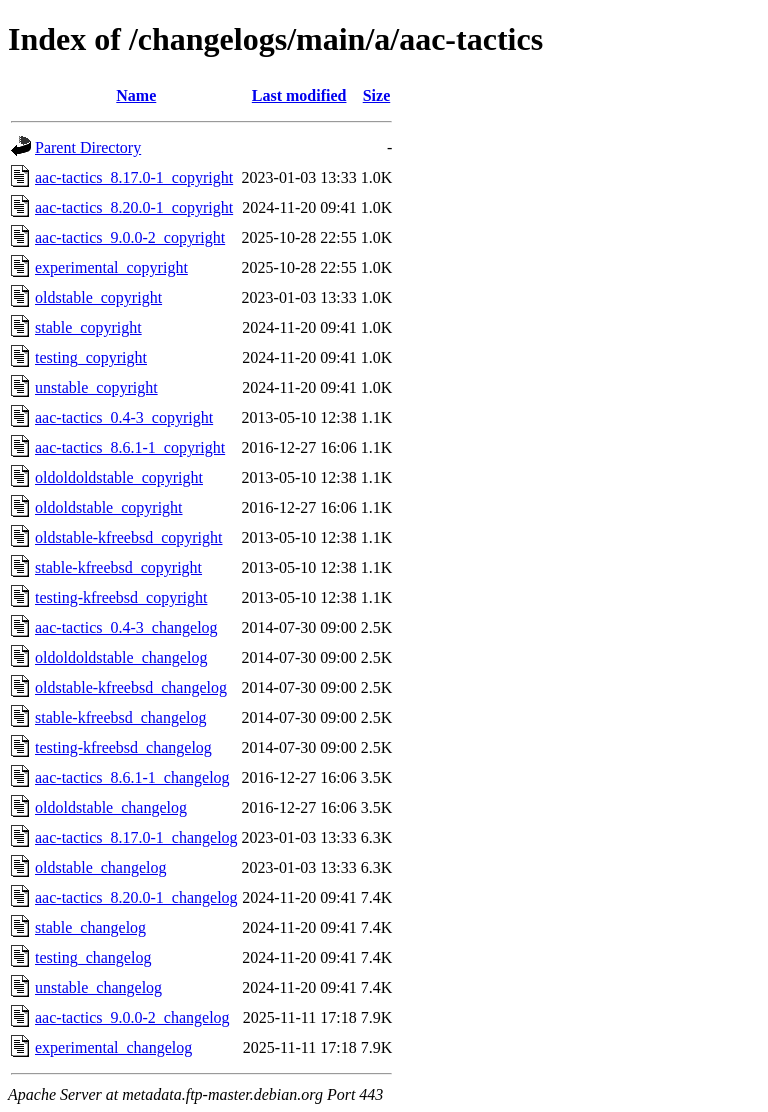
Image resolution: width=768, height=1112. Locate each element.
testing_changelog (93, 957)
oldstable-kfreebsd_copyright (129, 537)
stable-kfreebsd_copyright (118, 567)
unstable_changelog (98, 987)
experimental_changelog (113, 1047)
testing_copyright (91, 357)
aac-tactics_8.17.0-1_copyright (134, 177)
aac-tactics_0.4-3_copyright (124, 417)
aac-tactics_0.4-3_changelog (126, 627)
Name (136, 95)
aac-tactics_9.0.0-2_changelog (132, 1017)
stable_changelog (90, 927)
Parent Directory (88, 147)
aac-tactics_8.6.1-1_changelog (132, 777)
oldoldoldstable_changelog (121, 657)
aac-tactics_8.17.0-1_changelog (136, 837)
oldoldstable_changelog (111, 807)
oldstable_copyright (98, 297)
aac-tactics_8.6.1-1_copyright (130, 447)
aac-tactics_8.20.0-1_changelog (136, 897)
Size (377, 95)
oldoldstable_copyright (109, 507)
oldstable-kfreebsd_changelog (131, 687)
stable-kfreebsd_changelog (120, 717)
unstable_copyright (96, 387)
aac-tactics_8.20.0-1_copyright (134, 207)
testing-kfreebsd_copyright (121, 597)
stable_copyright (88, 327)
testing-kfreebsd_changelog (123, 747)
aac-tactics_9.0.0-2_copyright (130, 237)
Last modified (299, 95)
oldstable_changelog (101, 867)
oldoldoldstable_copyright (119, 477)
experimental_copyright (111, 267)
